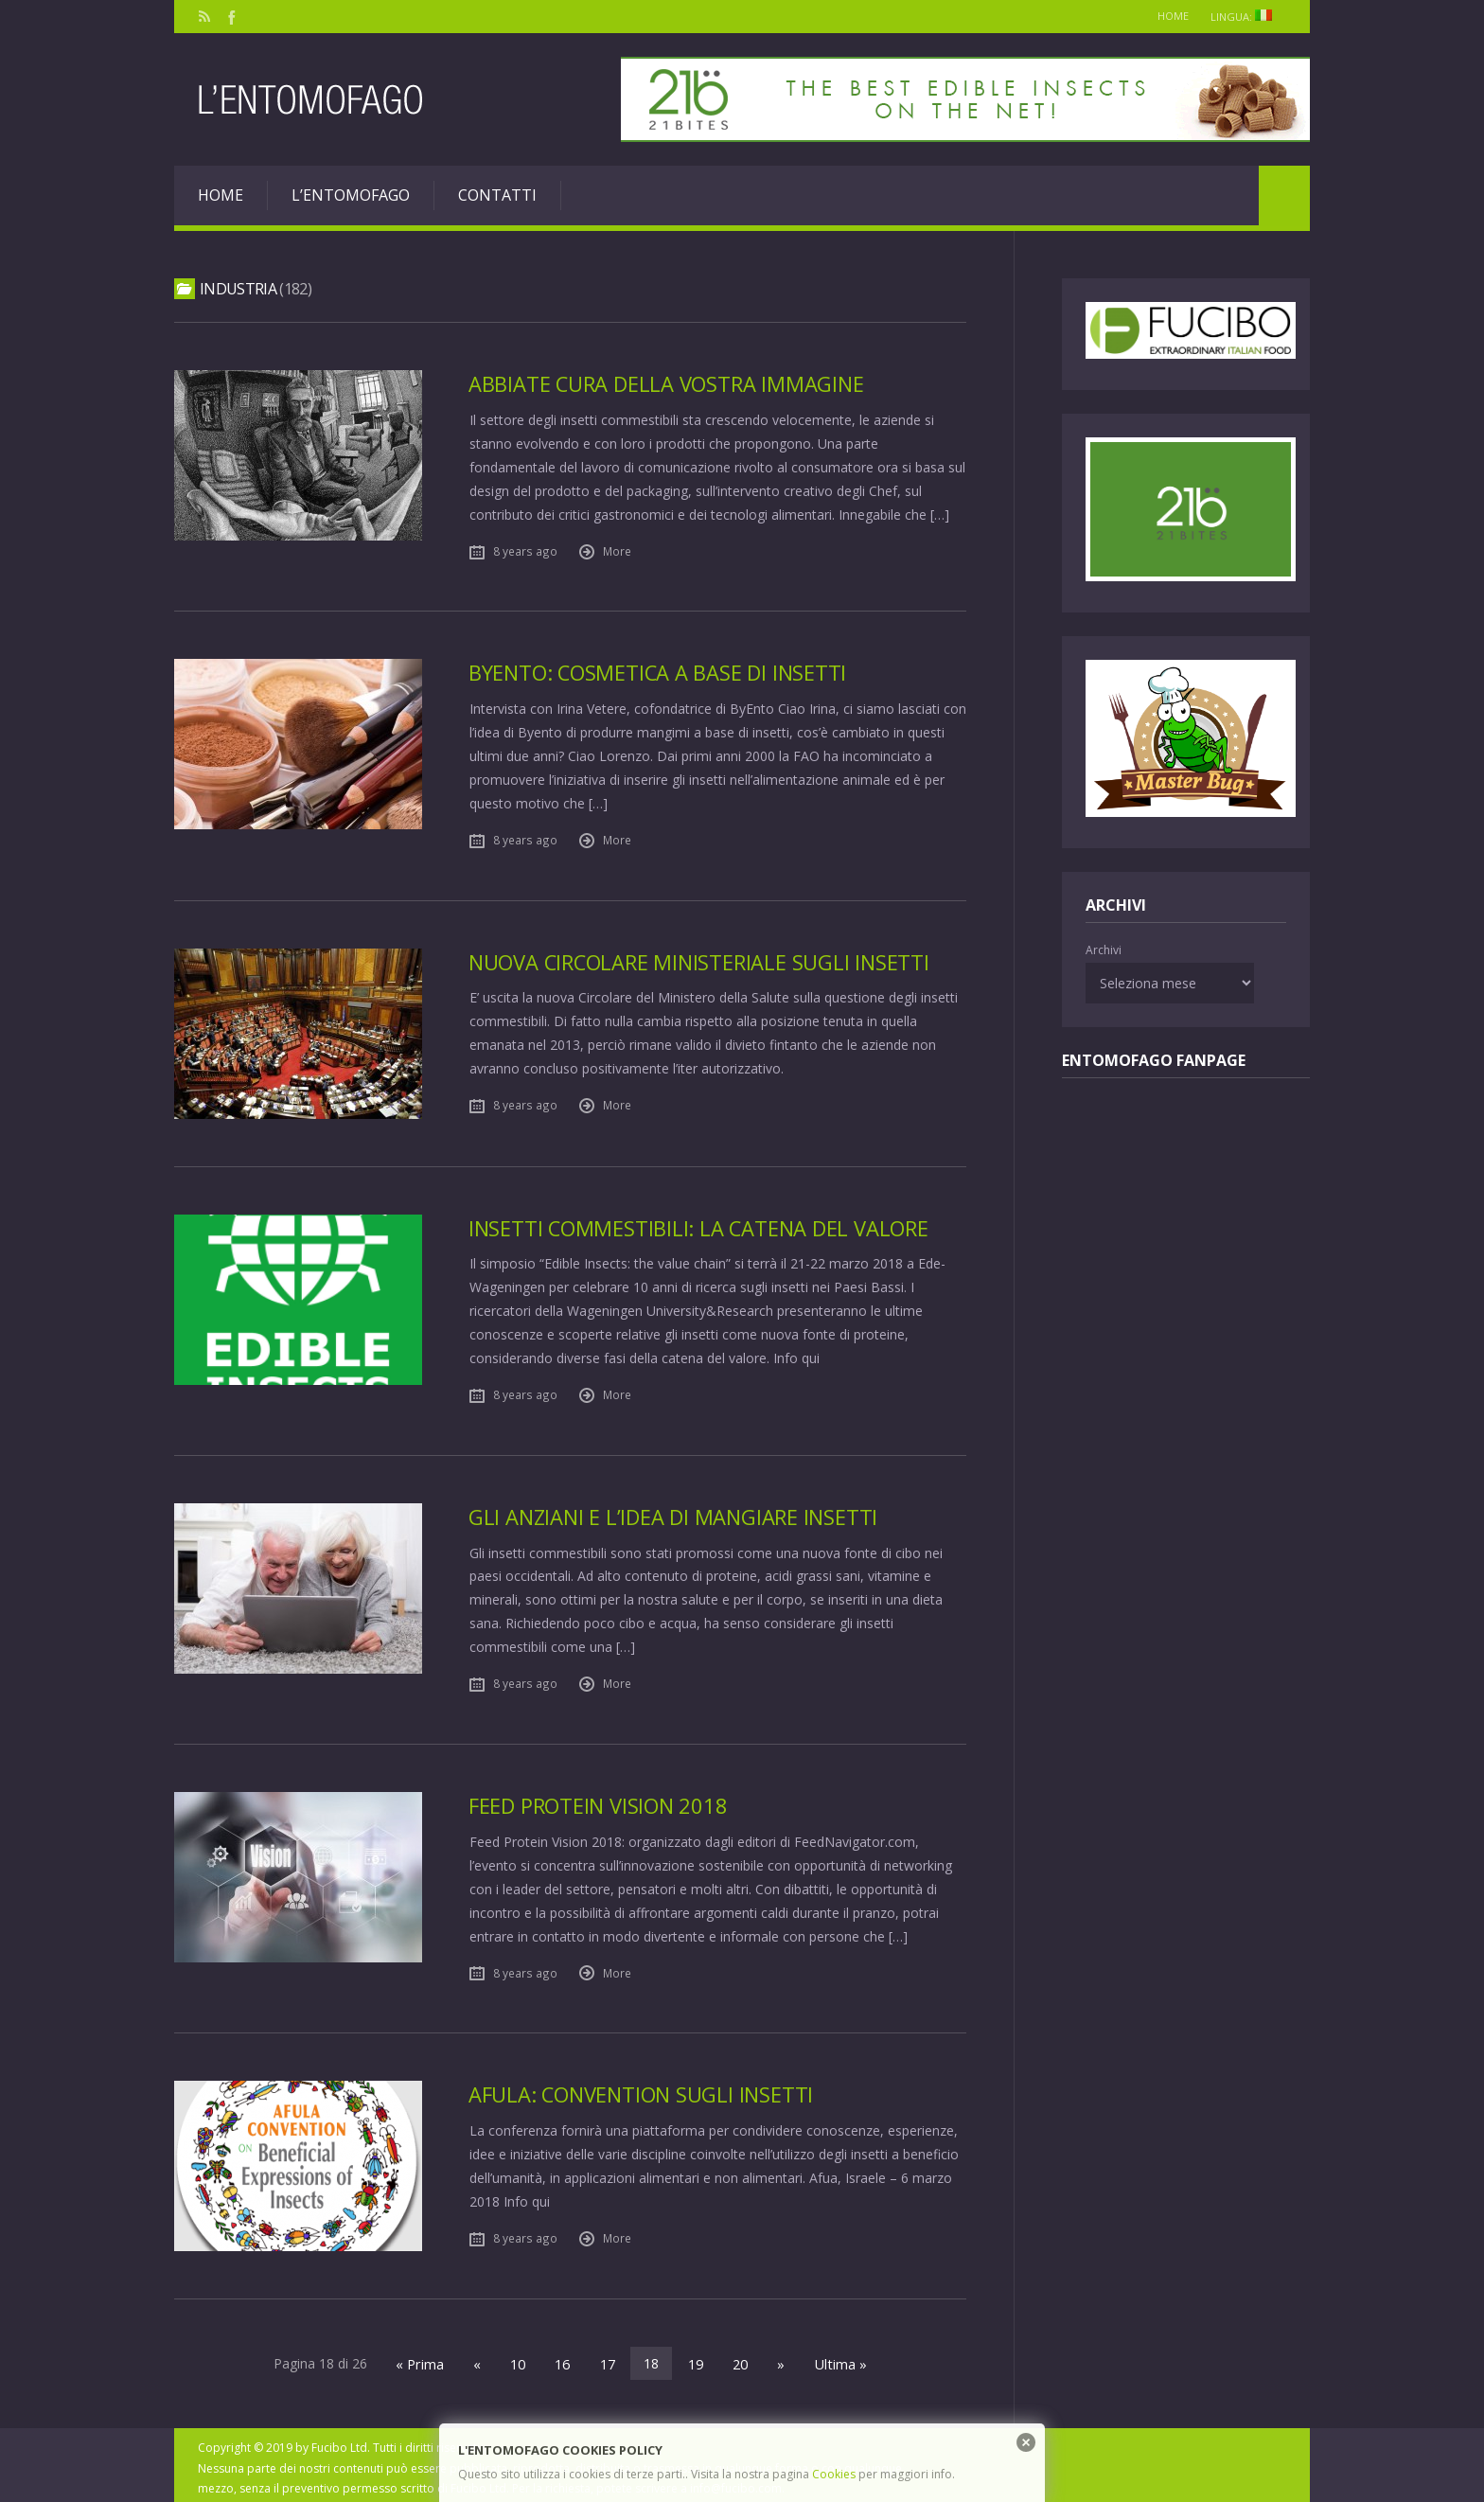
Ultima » (834, 2358)
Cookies (834, 2474)
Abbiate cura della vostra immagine (668, 384)
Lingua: (1244, 16)
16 (564, 2358)
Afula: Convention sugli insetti (644, 2089)
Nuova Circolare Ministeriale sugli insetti (703, 959)
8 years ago (525, 550)
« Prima (426, 2358)
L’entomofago (351, 195)
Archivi (1104, 950)
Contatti (497, 195)
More (617, 550)
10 (520, 2358)
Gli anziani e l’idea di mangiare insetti (676, 1513)
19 (694, 2358)
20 (738, 2358)
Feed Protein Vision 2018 (601, 1801)
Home (1163, 16)
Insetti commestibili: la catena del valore (702, 1225)
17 (607, 2358)
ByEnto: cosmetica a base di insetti (660, 671)
